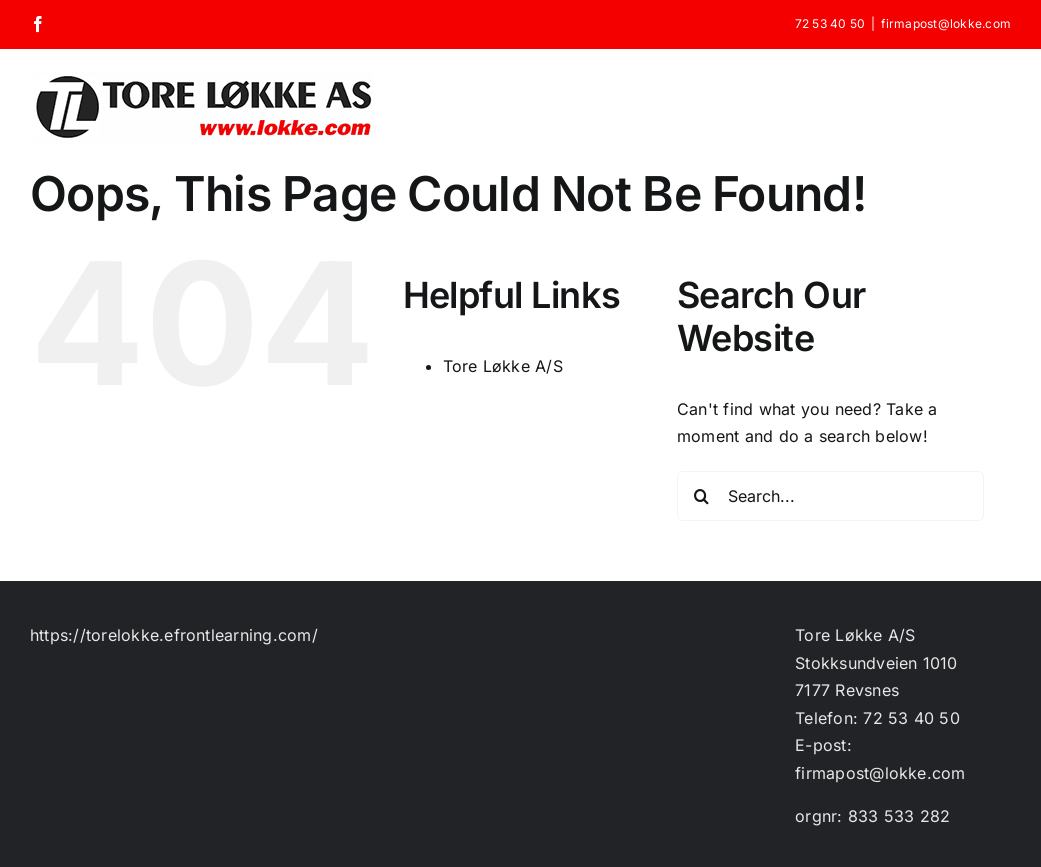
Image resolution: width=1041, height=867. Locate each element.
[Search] (702, 496)
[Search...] (830, 496)
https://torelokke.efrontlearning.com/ (174, 635)
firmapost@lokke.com (946, 23)
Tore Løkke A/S (503, 366)
